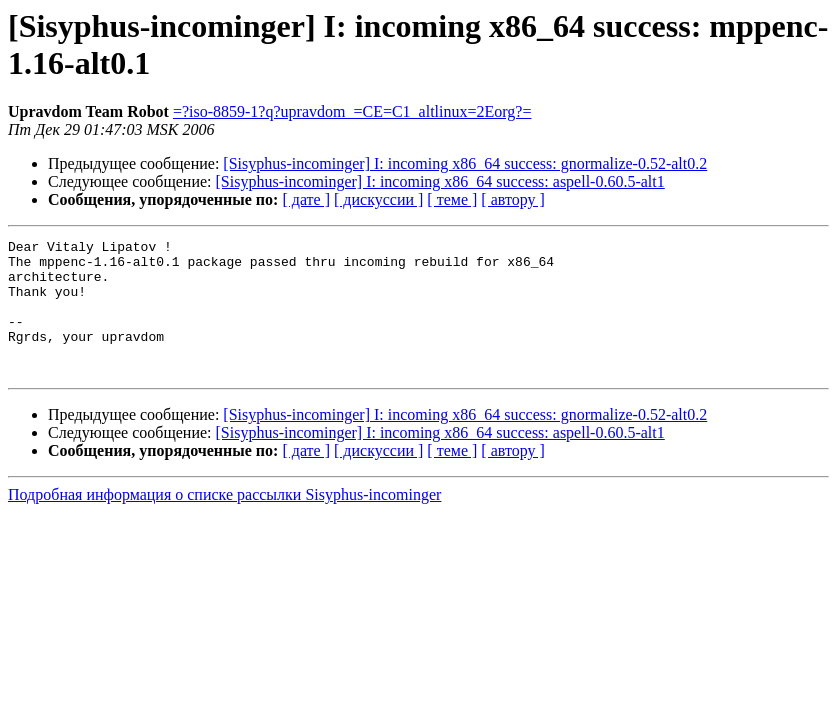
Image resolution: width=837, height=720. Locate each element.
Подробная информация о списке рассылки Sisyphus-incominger (224, 521)
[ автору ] (512, 199)
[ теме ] (452, 199)
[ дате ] (306, 199)
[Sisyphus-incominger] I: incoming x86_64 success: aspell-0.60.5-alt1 (440, 181)
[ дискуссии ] (378, 199)
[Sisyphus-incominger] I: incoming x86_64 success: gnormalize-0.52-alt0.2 (465, 163)
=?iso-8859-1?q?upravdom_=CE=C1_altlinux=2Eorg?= (352, 111)
